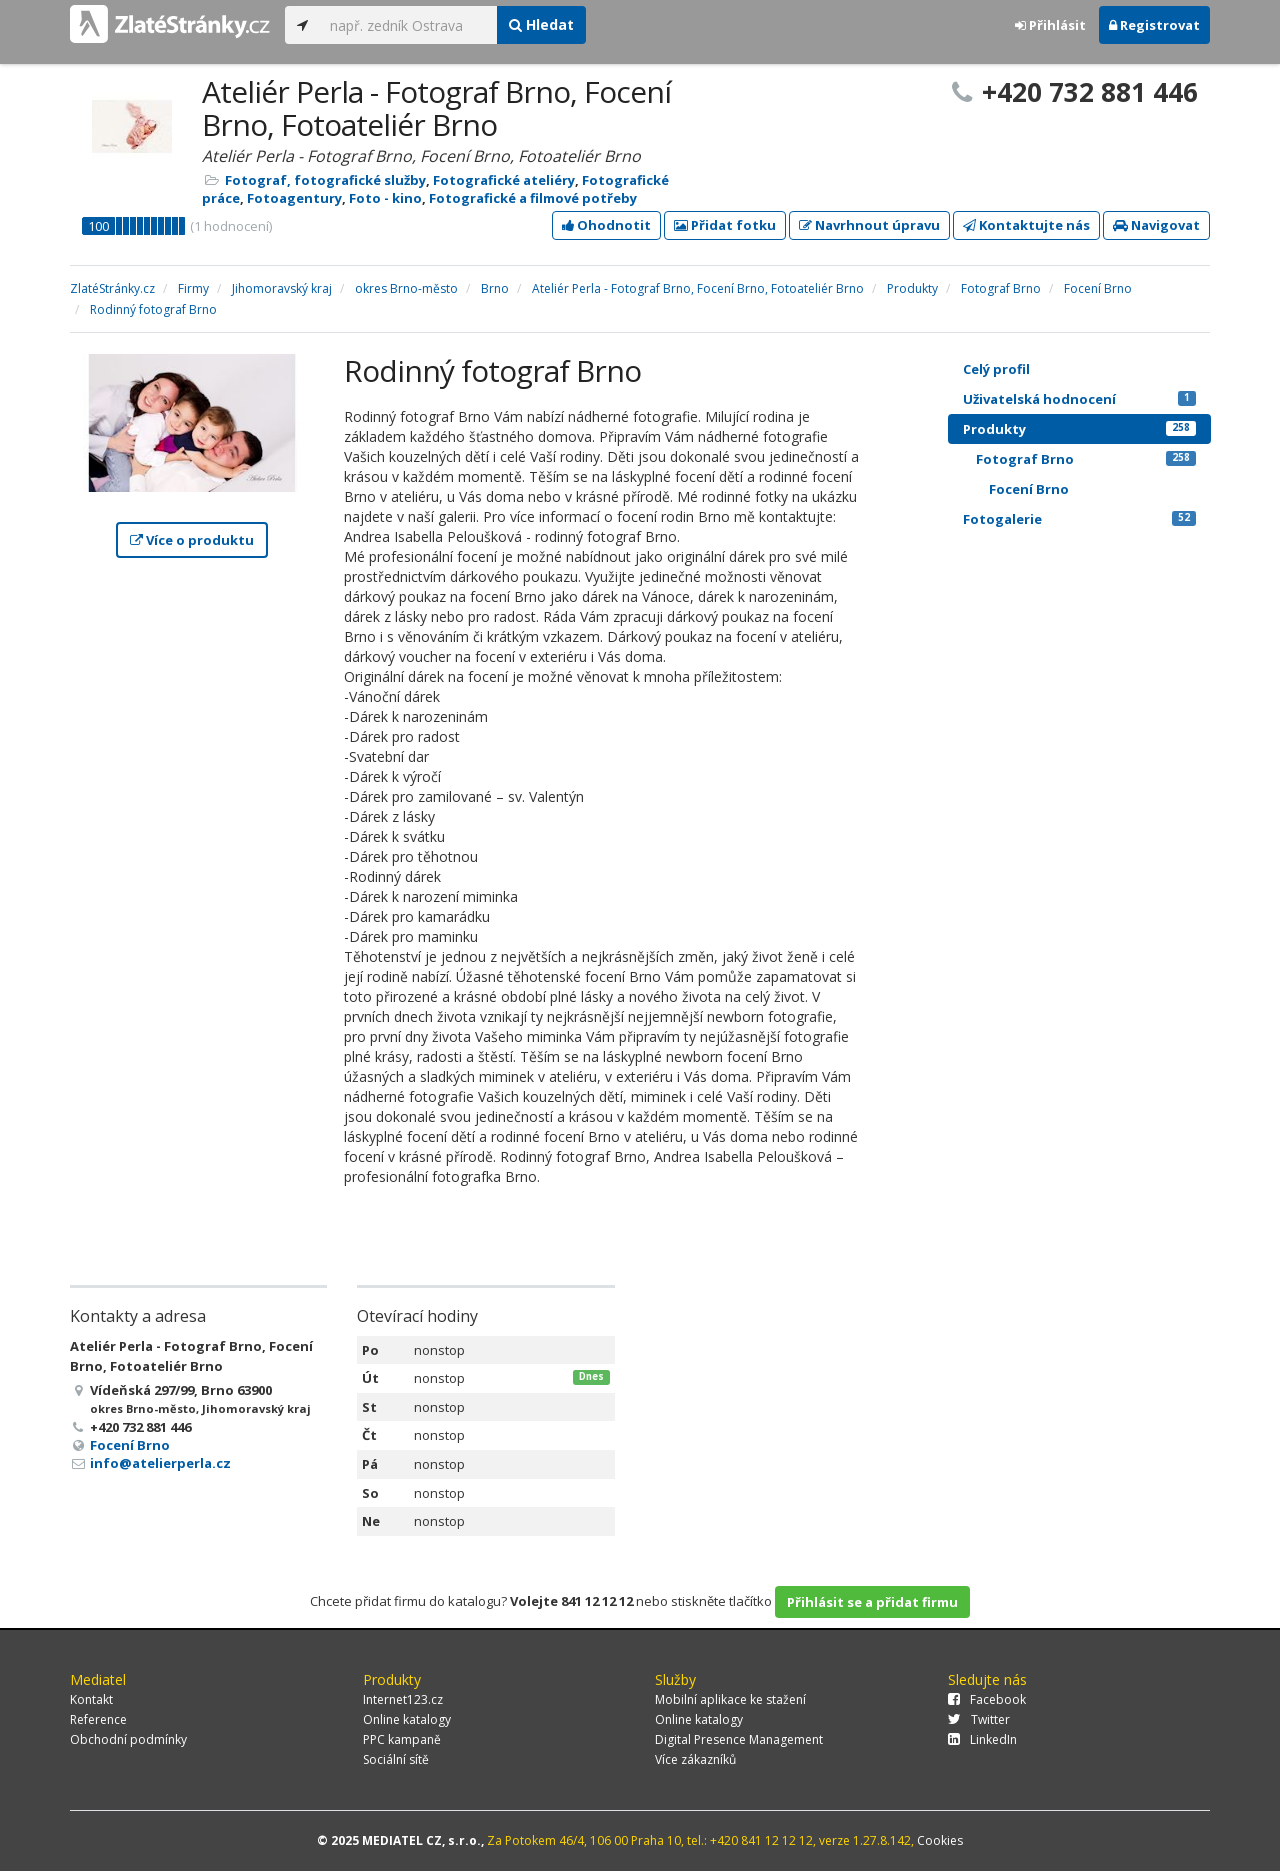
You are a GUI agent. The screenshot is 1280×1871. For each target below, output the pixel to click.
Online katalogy (407, 1719)
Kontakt (91, 1699)
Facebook (987, 1699)
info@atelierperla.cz (160, 1463)
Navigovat (1156, 225)
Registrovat (1154, 25)
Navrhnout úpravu (869, 225)
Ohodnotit (606, 225)
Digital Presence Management (739, 1739)
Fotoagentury (294, 198)
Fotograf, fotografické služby (325, 180)
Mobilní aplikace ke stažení (730, 1699)
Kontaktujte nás (1026, 225)
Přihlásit (1050, 25)
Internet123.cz (403, 1699)
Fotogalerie (1079, 519)
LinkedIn (982, 1739)
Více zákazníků (695, 1759)
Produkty (1079, 429)
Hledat (541, 24)
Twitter (979, 1719)
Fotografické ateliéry (504, 180)
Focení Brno (130, 1445)
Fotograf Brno (1086, 459)
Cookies (940, 1840)
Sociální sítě (396, 1759)
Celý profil (996, 369)
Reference (98, 1719)
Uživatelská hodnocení (1079, 399)
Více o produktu (192, 540)
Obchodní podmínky (128, 1739)
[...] (408, 25)
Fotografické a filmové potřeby (533, 198)
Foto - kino (385, 198)
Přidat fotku (725, 225)
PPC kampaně (402, 1739)
